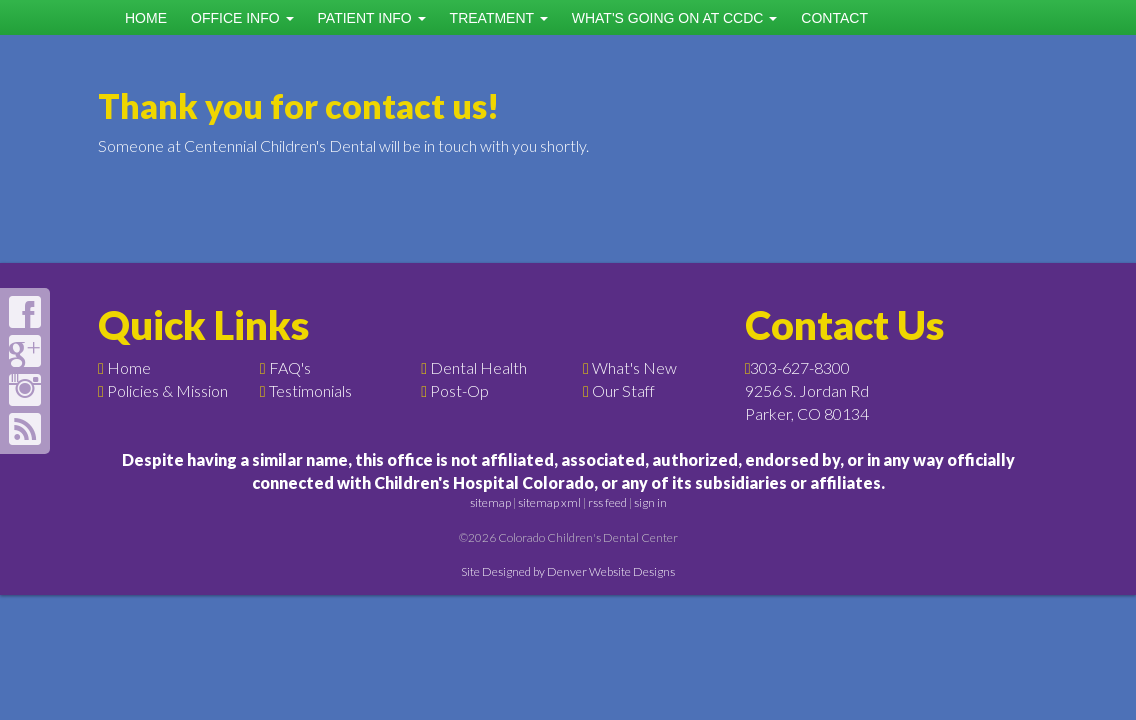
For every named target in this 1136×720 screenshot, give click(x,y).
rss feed (607, 502)
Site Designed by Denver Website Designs (568, 571)
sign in (650, 502)
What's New (634, 367)
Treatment (499, 18)
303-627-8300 (800, 367)
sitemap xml (549, 502)
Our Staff (623, 390)
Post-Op (459, 390)
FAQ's (290, 367)
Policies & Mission (167, 390)
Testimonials (310, 390)
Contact (834, 18)
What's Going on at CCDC (675, 18)
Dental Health (478, 367)
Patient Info (372, 18)
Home (146, 18)
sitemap (490, 502)
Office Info (242, 18)
